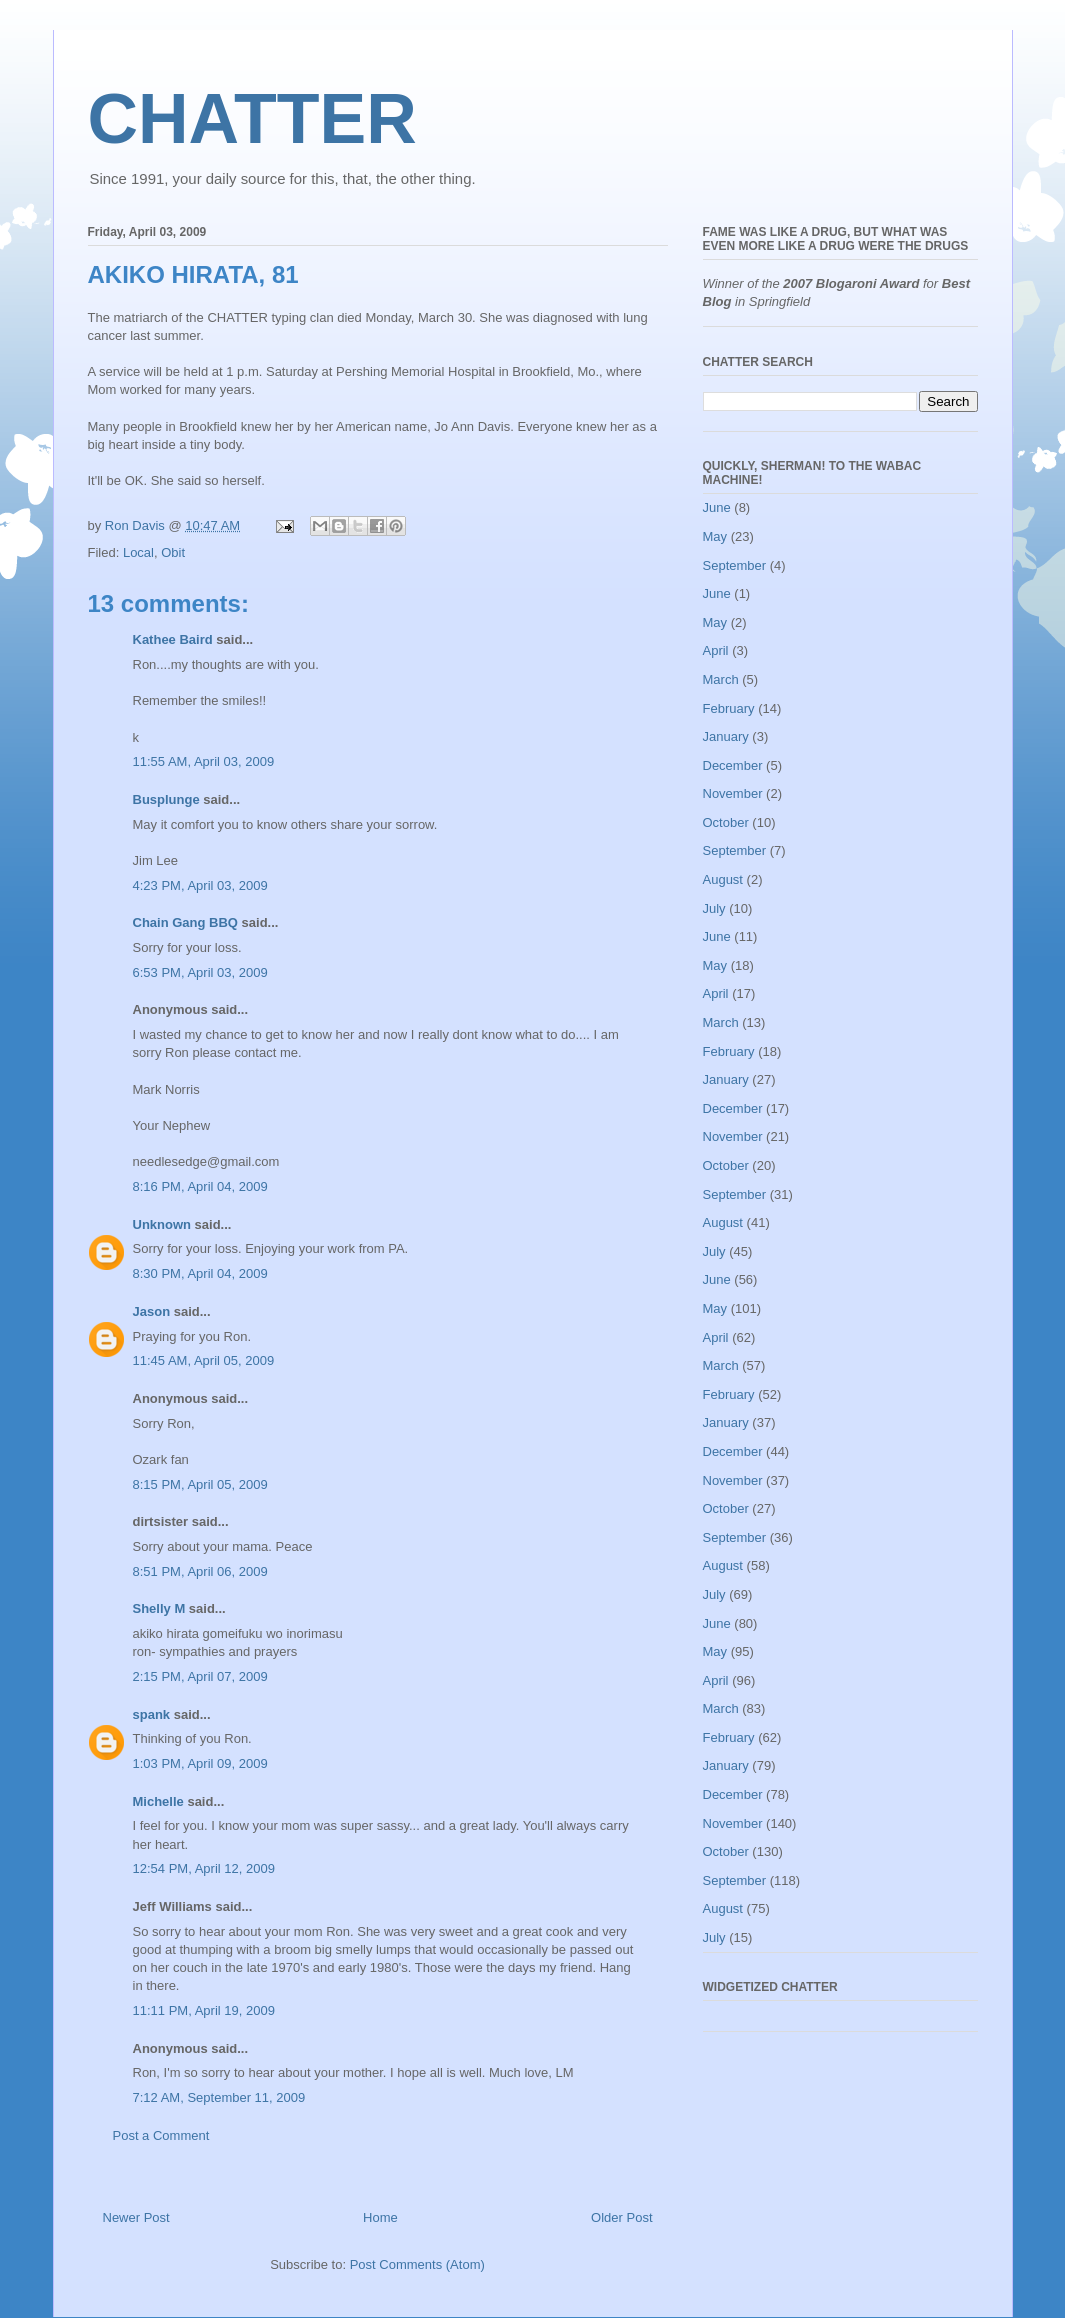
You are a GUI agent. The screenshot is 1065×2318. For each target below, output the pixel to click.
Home (380, 2217)
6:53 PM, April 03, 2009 (200, 972)
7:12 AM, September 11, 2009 (219, 2097)
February (729, 708)
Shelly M (159, 1608)
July (714, 908)
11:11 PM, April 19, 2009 (204, 2010)
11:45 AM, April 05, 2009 (204, 1360)
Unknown (162, 1224)
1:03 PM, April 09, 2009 (200, 1763)
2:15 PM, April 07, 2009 (200, 1676)
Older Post (621, 2217)
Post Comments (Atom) (417, 2264)
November (733, 793)
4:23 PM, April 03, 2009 (200, 885)
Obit (173, 552)
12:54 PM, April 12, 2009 (204, 1868)
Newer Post (136, 2217)
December (733, 765)
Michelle (158, 1801)
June (717, 507)
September (735, 565)
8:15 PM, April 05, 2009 (200, 1484)
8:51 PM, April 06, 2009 (200, 1571)
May (715, 536)
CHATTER (252, 119)
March (721, 679)
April (716, 650)
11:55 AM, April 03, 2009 (204, 761)
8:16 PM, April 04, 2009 (200, 1186)
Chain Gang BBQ (185, 922)
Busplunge (166, 799)
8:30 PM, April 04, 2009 (200, 1273)
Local (138, 552)
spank (152, 1714)
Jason (152, 1311)
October (726, 822)
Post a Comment (161, 2135)
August (723, 879)
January (726, 736)
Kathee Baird (173, 639)
